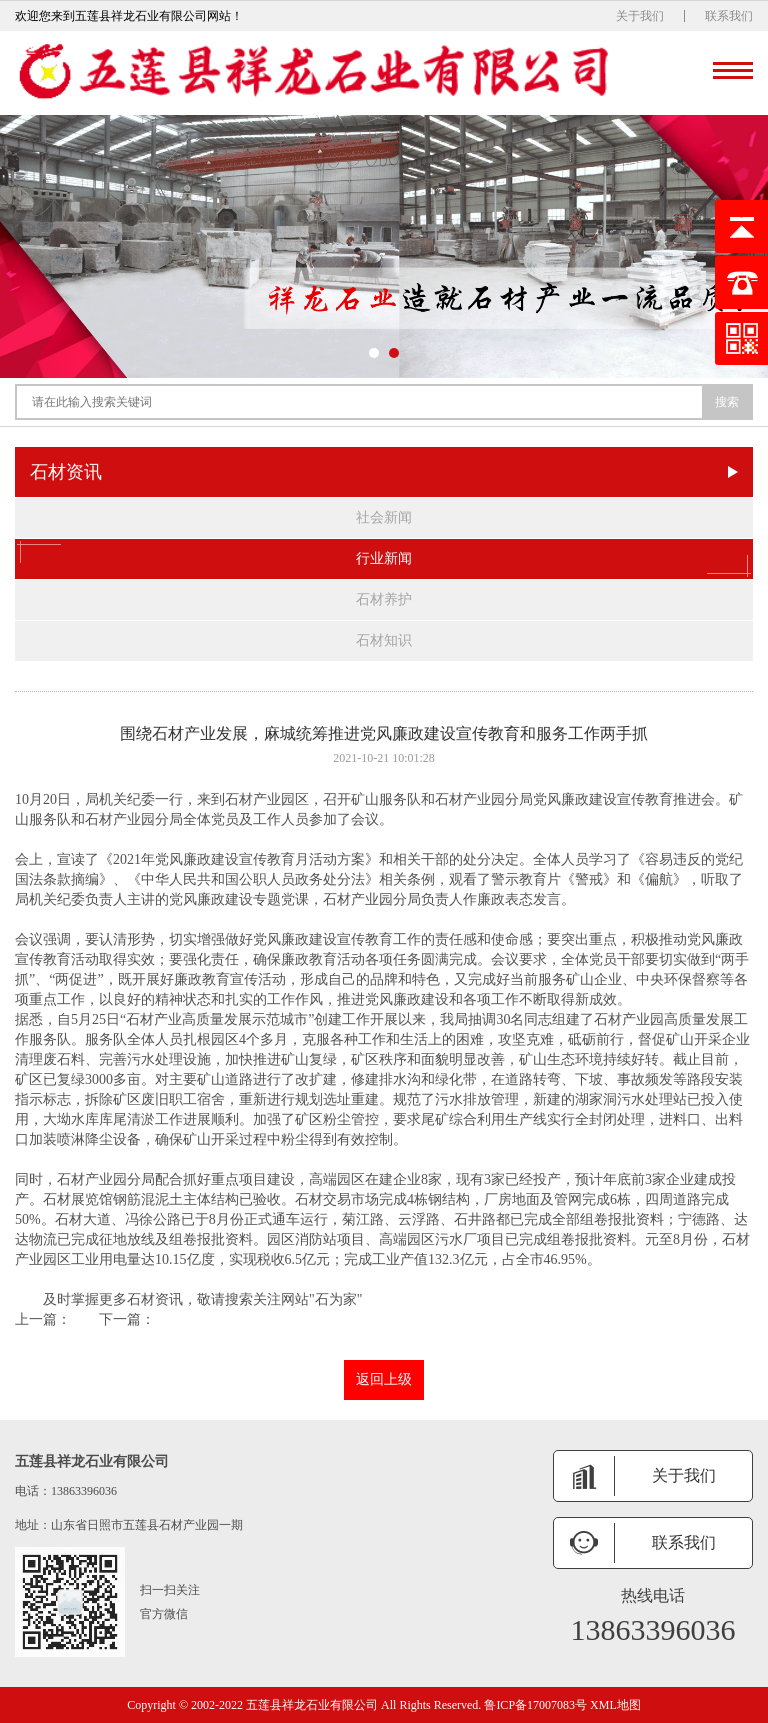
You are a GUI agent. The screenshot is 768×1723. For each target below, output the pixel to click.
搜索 (727, 402)
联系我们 (729, 16)
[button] (374, 353)
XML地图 (615, 1705)
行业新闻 (384, 559)
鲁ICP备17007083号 (535, 1705)
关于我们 (640, 16)
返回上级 (384, 1379)
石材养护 (384, 599)
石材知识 (384, 640)
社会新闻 (384, 517)
